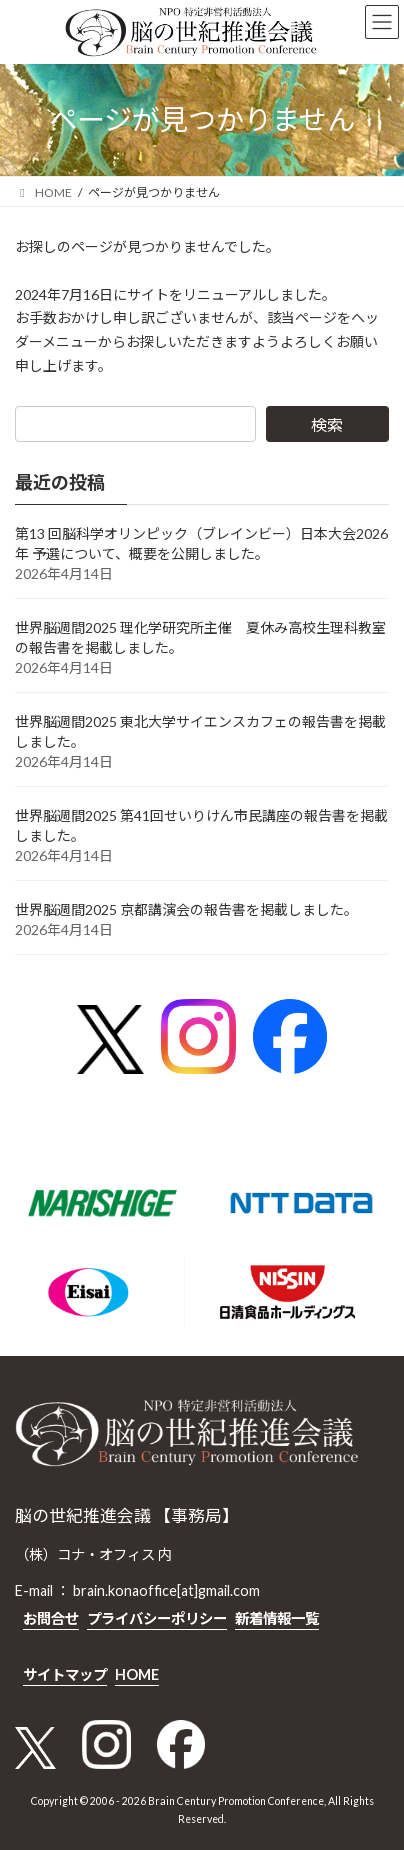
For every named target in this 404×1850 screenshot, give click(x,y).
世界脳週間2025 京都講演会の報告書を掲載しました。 (186, 909)
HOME (137, 1674)
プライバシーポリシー (157, 1618)
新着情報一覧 (277, 1618)
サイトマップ (65, 1674)
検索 (327, 424)
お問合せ (51, 1618)
